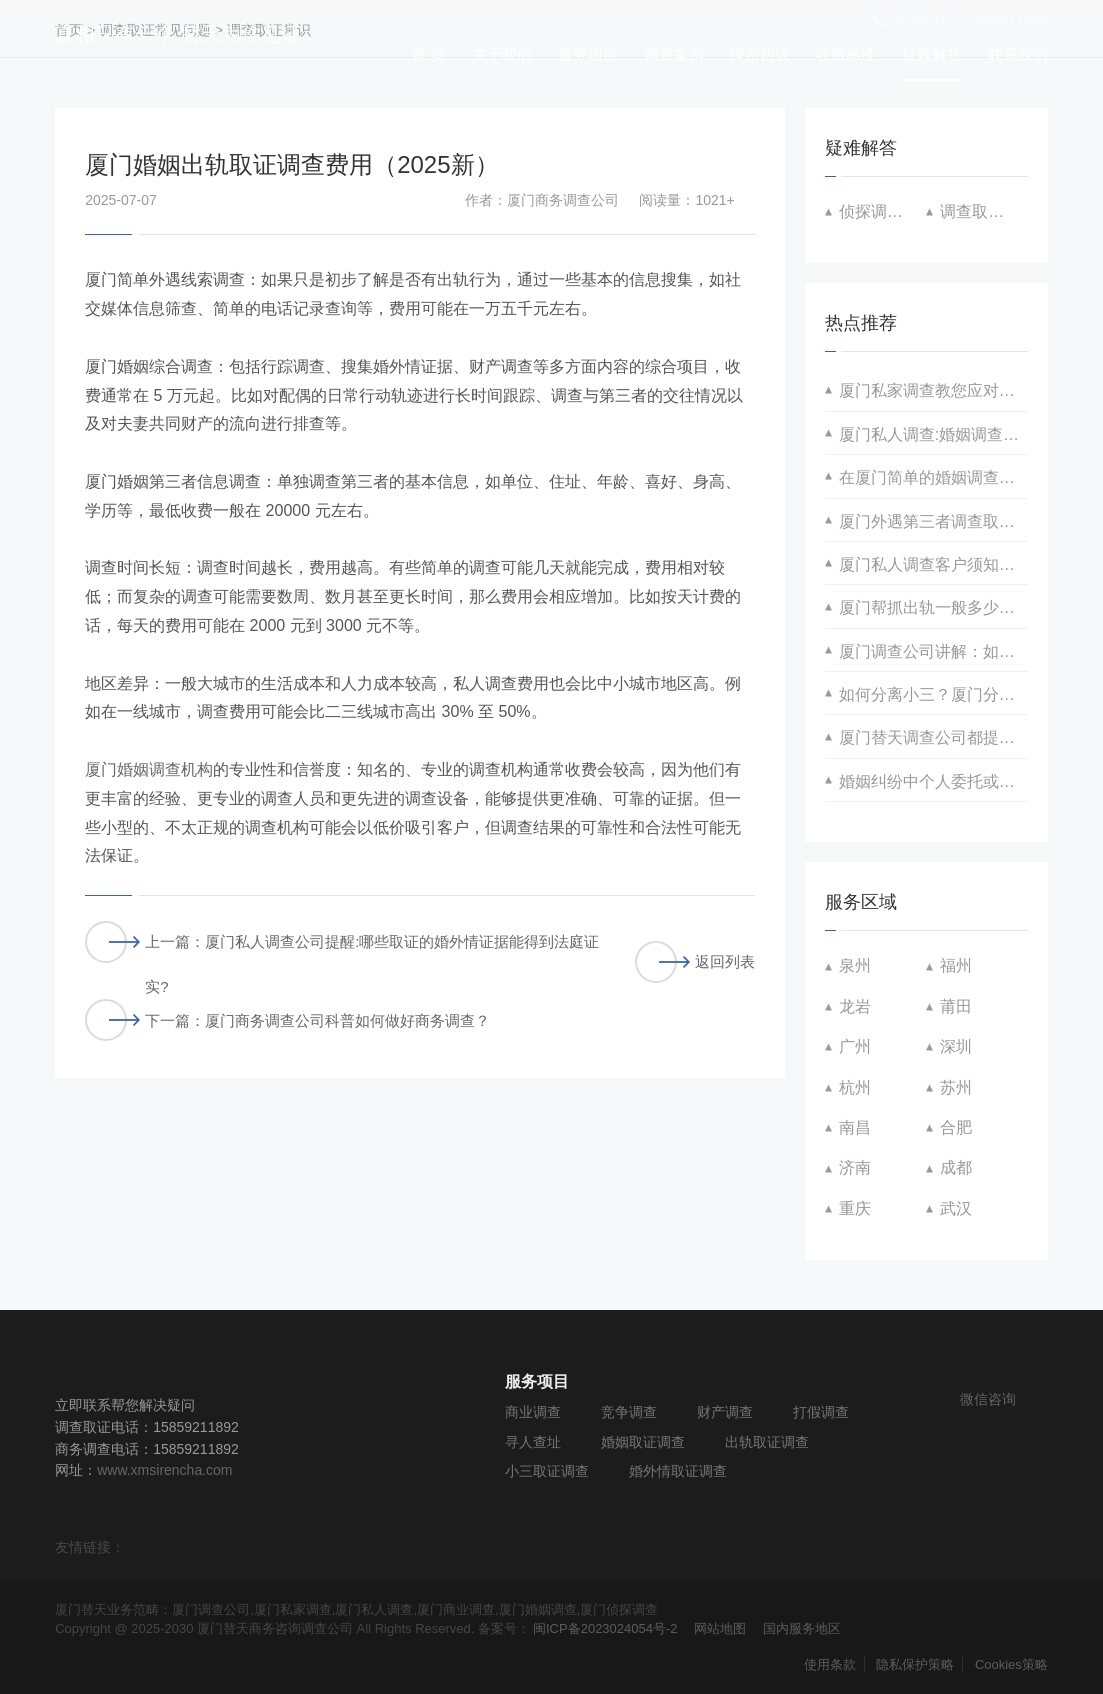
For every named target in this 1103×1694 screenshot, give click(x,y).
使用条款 (830, 1664)
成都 (956, 1167)
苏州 (956, 1087)
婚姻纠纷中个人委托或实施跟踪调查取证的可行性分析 (933, 781)
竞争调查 (629, 1412)
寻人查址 (533, 1442)
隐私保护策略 (915, 1664)
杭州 (855, 1087)
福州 (956, 965)
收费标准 (846, 54)
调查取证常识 (984, 211)
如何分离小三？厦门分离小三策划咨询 (933, 694)
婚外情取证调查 (678, 1471)
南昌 (855, 1127)
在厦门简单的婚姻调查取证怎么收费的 (933, 477)
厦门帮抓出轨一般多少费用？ (933, 607)
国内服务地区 (802, 1628)
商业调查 (533, 1412)
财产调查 (725, 1412)
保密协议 (760, 54)
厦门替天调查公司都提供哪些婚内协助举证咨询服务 (933, 737)
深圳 (956, 1046)
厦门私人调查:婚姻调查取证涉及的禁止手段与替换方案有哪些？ (933, 434)
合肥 (956, 1127)
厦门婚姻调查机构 (149, 769)
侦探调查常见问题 (883, 211)
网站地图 (720, 1628)
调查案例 (674, 54)
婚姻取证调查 (643, 1442)
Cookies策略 (1011, 1664)
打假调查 (821, 1412)
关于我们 (502, 54)
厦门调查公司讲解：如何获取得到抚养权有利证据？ (933, 651)
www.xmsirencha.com (164, 1470)
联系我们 (1018, 54)
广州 (855, 1046)
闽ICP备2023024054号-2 (605, 1628)
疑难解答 (932, 54)
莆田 (956, 1006)
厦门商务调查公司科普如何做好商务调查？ (347, 1020)
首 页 (429, 54)
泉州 (855, 965)
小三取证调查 (547, 1471)
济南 (855, 1167)
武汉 (956, 1208)
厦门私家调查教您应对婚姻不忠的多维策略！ (933, 390)
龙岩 (855, 1006)
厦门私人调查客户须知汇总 (933, 564)
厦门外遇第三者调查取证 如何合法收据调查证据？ (933, 521)
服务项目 (588, 54)
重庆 (855, 1208)
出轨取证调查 (767, 1442)
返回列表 (695, 962)
